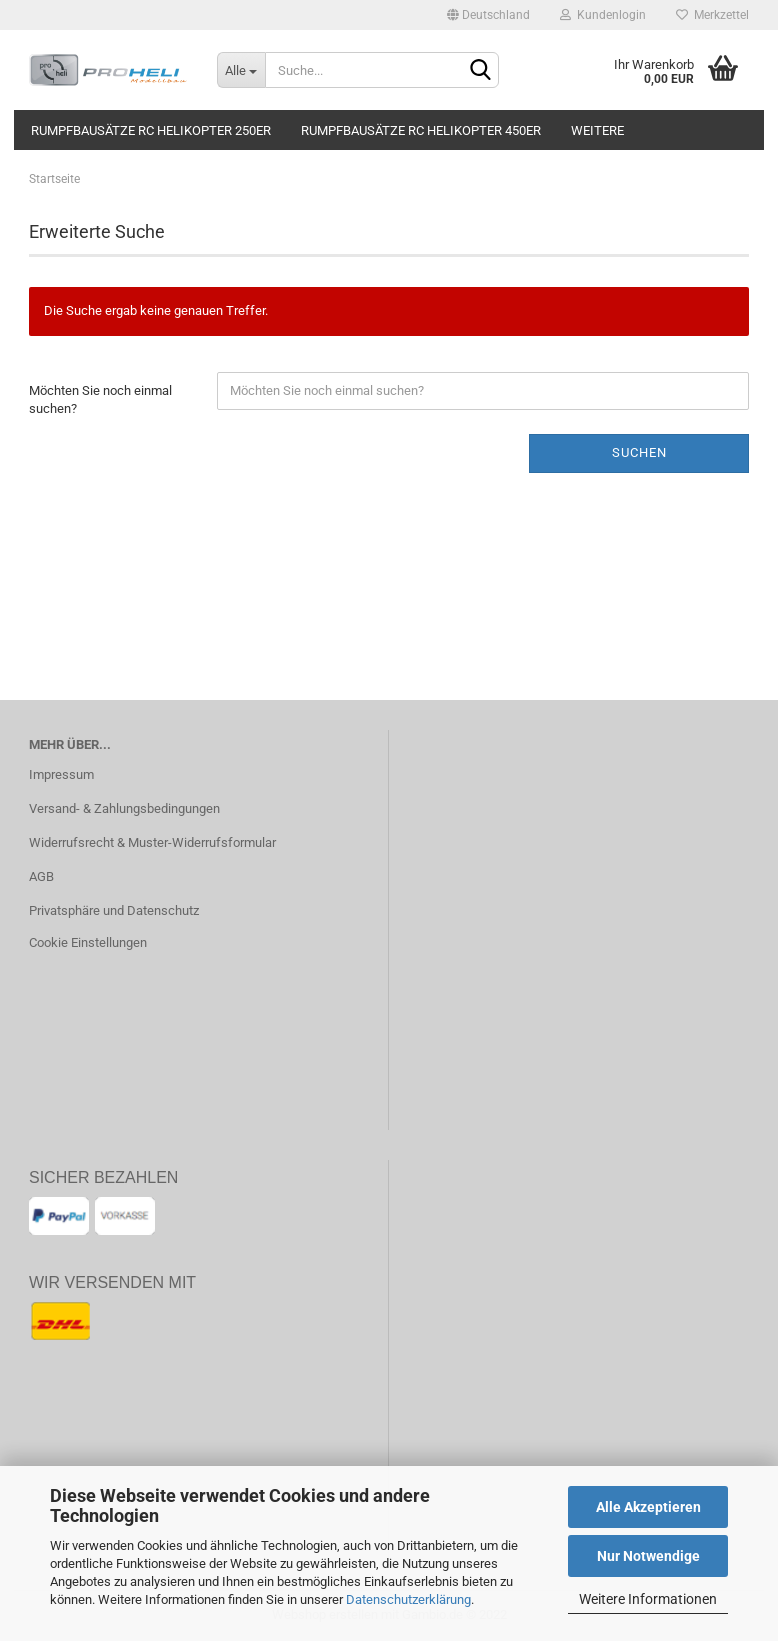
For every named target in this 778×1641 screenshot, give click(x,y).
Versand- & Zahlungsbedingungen (124, 808)
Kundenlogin (603, 15)
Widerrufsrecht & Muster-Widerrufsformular (152, 842)
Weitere (597, 130)
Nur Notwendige (648, 1556)
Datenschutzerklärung (408, 1599)
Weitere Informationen (648, 1599)
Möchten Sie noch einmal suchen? (100, 400)
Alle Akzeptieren (648, 1507)
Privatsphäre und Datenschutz (114, 910)
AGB (41, 876)
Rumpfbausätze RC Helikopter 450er (421, 130)
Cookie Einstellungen (88, 942)
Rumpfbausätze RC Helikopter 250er (151, 130)
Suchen (639, 452)
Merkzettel (712, 15)
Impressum (61, 774)
